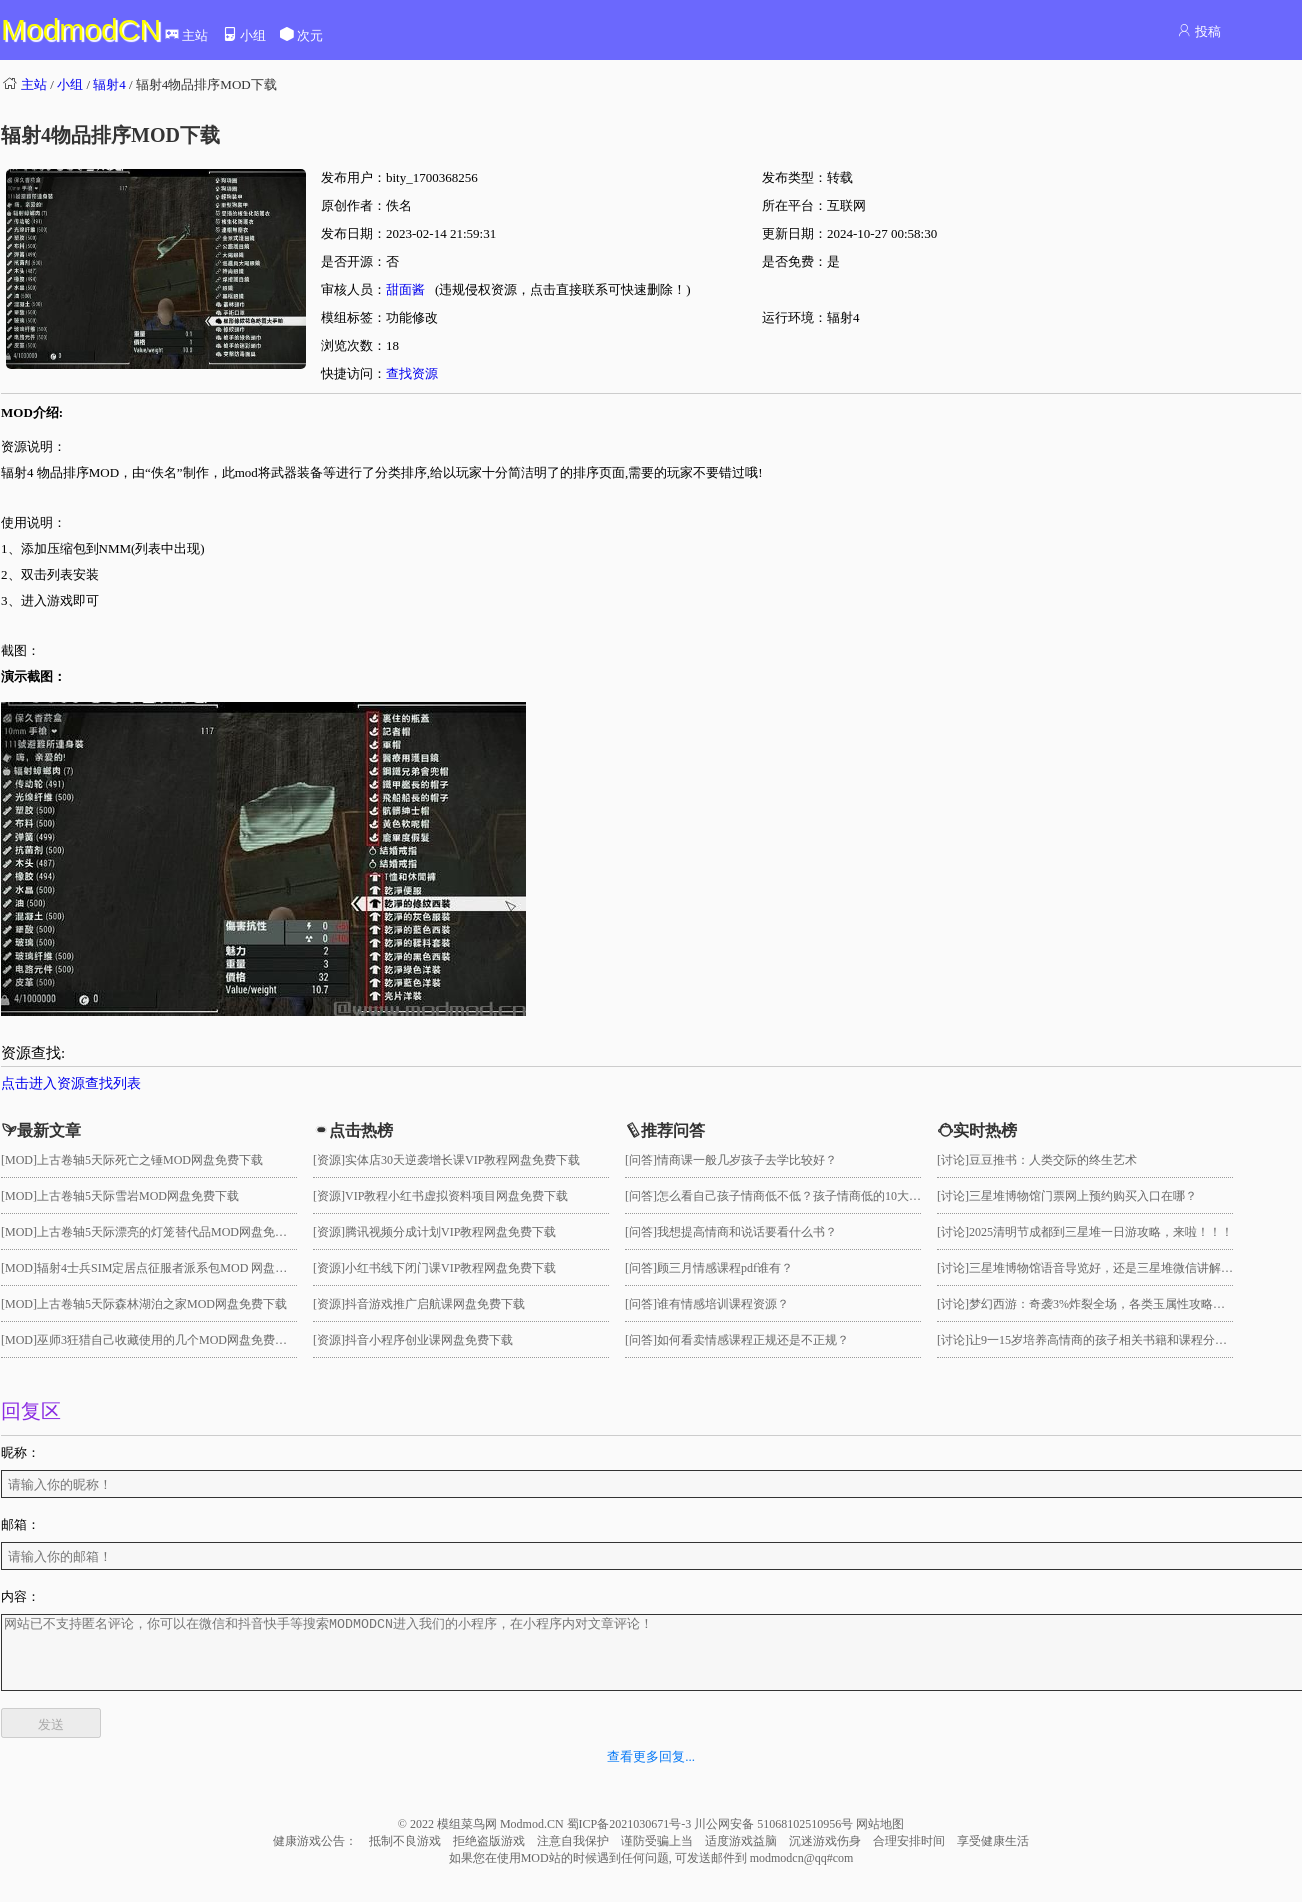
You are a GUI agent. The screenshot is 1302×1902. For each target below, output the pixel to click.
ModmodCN (81, 29)
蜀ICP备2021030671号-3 (631, 1839)
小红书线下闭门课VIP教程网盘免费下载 (450, 1268)
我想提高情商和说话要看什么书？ (747, 1232)
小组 (244, 35)
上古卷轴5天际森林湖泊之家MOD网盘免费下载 (162, 1304)
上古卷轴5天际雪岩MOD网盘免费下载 (138, 1196)
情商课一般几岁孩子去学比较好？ (747, 1160)
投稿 (1198, 31)
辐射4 (109, 84)
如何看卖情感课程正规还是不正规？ (753, 1340)
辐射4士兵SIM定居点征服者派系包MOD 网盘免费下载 (180, 1268)
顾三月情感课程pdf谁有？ (725, 1268)
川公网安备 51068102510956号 (775, 1839)
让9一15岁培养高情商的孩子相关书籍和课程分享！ (1104, 1340)
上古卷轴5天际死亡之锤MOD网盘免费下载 (150, 1160)
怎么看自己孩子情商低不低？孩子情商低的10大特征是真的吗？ (825, 1196)
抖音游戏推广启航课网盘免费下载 (435, 1304)
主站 (186, 35)
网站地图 (880, 1839)
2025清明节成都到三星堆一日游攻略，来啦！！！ (1101, 1232)
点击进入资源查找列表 (71, 1083)
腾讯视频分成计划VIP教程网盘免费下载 (450, 1232)
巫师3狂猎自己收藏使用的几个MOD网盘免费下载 (168, 1340)
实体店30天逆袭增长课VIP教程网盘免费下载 (462, 1160)
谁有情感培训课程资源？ (723, 1304)
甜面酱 (405, 289)
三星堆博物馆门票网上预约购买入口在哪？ (1083, 1196)
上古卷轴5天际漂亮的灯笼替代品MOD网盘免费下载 (174, 1232)
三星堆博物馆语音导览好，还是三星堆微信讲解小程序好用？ (1131, 1268)
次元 (301, 35)
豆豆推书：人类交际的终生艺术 (1053, 1160)
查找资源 (412, 373)
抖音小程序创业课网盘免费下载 (429, 1340)
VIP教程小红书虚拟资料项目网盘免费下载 (456, 1196)
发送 (51, 1739)
